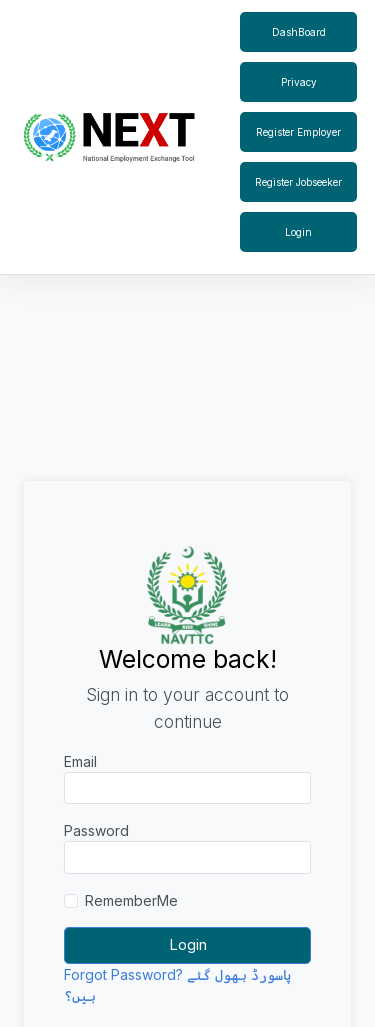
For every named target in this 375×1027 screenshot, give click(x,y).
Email (80, 761)
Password (96, 830)
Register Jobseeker (298, 182)
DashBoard (299, 32)
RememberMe (131, 900)
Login (298, 232)
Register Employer (298, 132)
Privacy (299, 82)
